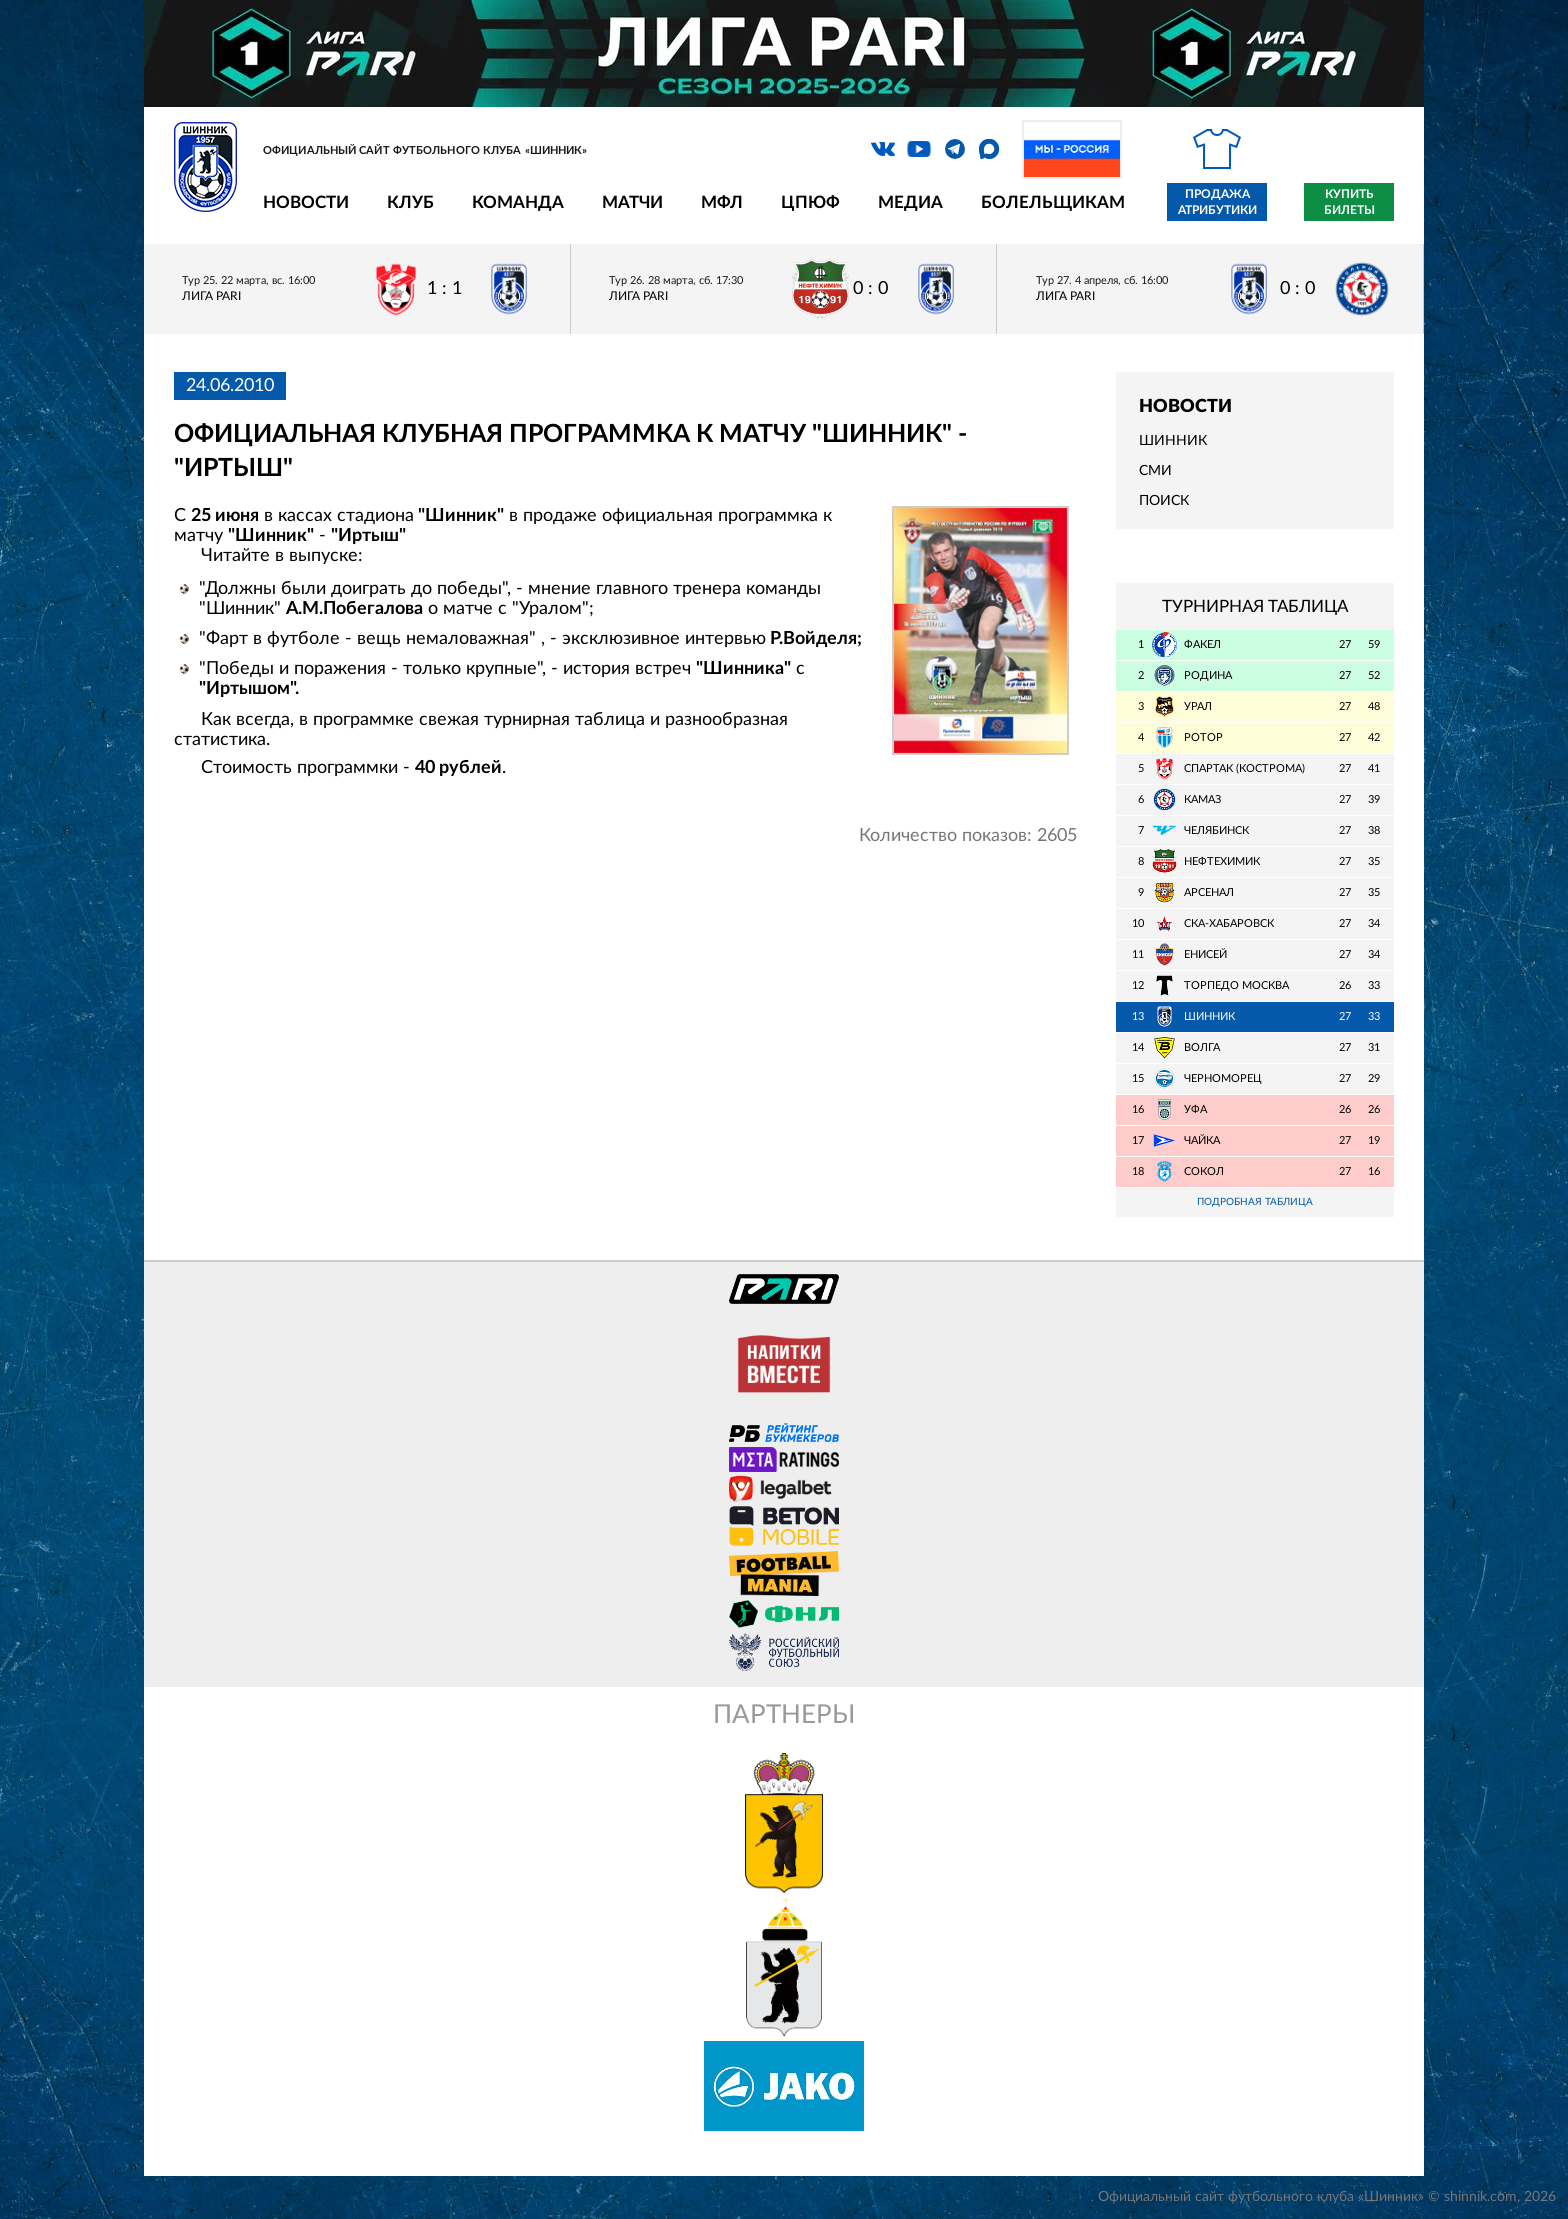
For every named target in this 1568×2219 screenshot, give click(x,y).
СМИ (1155, 471)
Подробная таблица (1255, 1202)
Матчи (632, 202)
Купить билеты (1349, 202)
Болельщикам (1053, 202)
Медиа (910, 202)
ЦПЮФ (810, 202)
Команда (518, 202)
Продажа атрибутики (1217, 202)
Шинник (1173, 441)
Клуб (410, 202)
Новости (306, 202)
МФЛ (722, 202)
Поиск (1164, 501)
